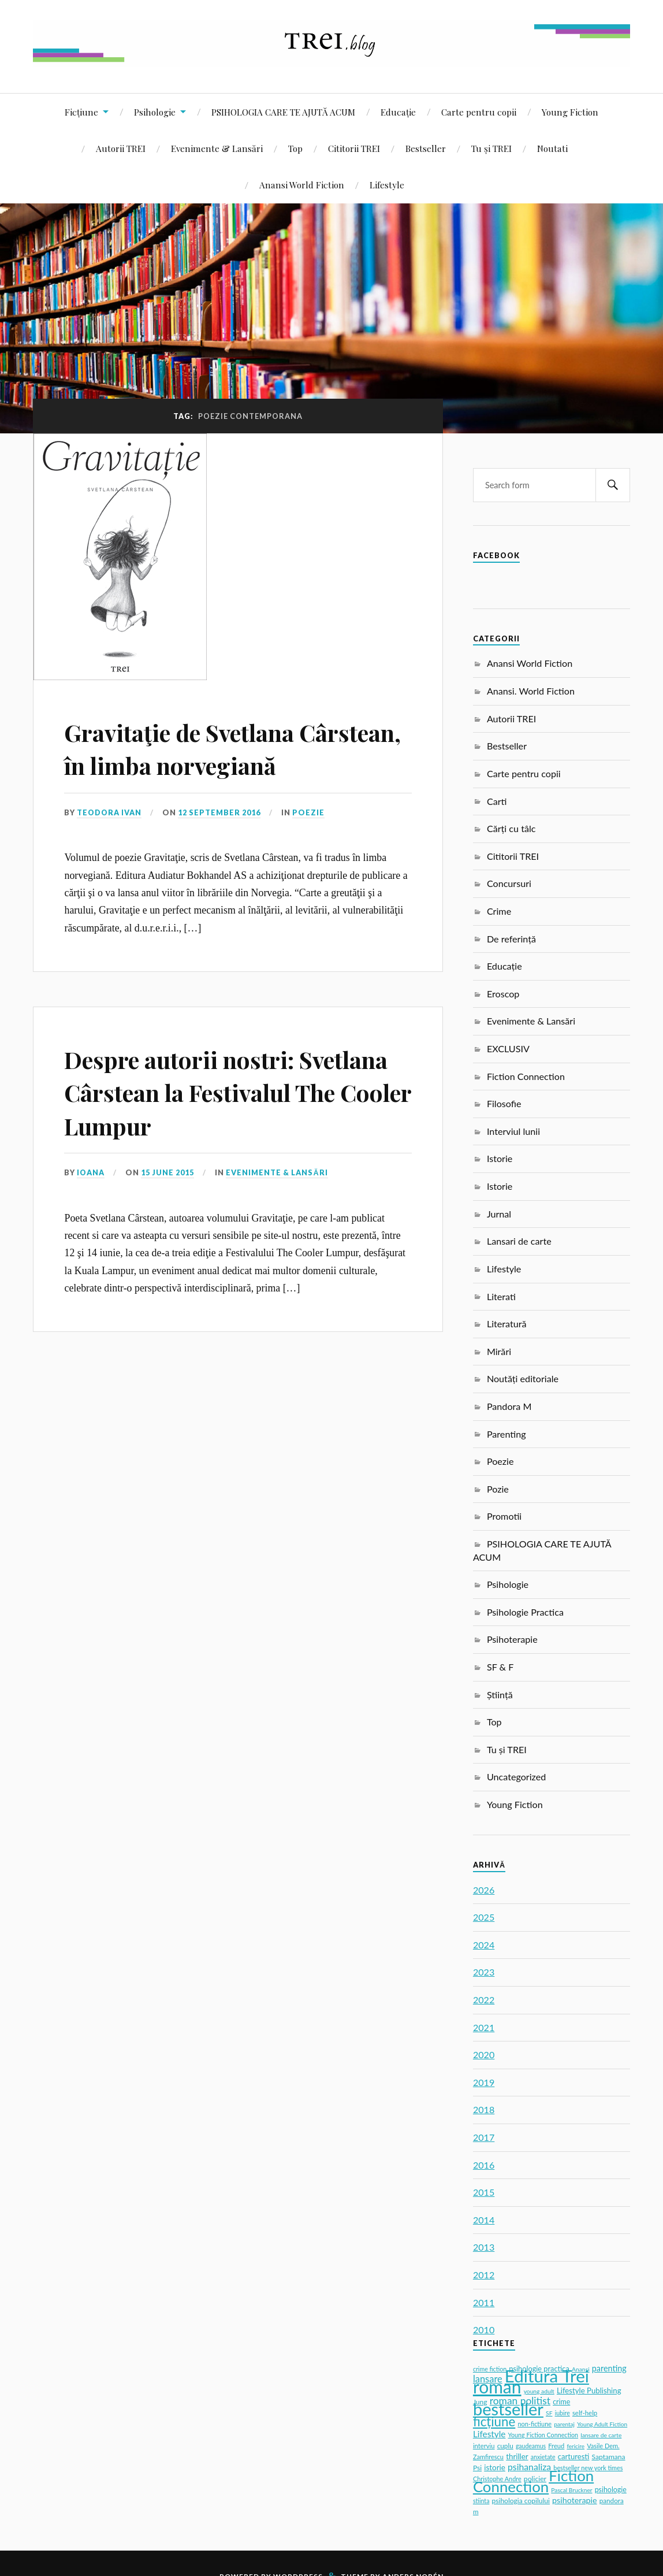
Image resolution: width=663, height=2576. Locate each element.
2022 (483, 1999)
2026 (483, 1889)
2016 (483, 2164)
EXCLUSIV (508, 1048)
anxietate (543, 2456)
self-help (584, 2413)
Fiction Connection (526, 1076)
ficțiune (494, 2421)
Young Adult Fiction (602, 2424)
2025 (483, 1916)
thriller (517, 2456)
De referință (511, 938)
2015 (483, 2192)
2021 (483, 2027)
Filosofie (504, 1103)
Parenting (506, 1433)
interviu (484, 2445)
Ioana (91, 1239)
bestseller (508, 2409)
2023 (483, 1971)
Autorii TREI (121, 148)
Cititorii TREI (354, 148)
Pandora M (509, 1406)
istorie (494, 2467)
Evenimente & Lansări (217, 148)
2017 (483, 2137)
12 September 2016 (220, 845)
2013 (483, 2246)
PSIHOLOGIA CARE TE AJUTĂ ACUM (283, 112)
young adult (539, 2391)
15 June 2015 (168, 1239)
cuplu (505, 2445)
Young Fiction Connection (543, 2434)
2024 (483, 1944)
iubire (562, 2413)
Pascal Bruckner (571, 2489)
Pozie (498, 1488)
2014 (483, 2219)
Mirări (499, 1351)
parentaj (564, 2424)
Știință (500, 1694)
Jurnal (499, 1213)
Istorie (499, 1158)
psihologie (611, 2489)
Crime (499, 910)
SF (549, 2413)
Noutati (552, 148)
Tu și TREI (491, 148)
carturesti (574, 2456)
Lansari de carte (519, 1240)
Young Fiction (570, 112)
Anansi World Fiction (301, 185)
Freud (556, 2445)
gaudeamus (531, 2446)
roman (497, 2386)
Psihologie (155, 112)
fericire (575, 2446)
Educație (398, 112)
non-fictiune (534, 2423)
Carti (497, 801)
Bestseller (425, 148)
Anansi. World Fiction (531, 690)
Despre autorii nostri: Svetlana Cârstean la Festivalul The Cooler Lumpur (192, 1141)
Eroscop (503, 993)
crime (561, 2401)
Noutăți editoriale (522, 1378)
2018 (483, 2109)
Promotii (504, 1515)
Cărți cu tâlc (511, 828)
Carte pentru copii (478, 112)
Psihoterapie (512, 1639)
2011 (483, 2302)
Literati (501, 1296)
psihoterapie (574, 2500)
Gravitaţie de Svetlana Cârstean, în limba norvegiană (193, 764)
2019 (483, 2082)
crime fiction (489, 2369)
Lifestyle (387, 185)
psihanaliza (529, 2466)
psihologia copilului (521, 2500)
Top (295, 148)
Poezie (309, 845)
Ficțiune (81, 112)
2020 (483, 2054)
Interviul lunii (513, 1131)
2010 (483, 2329)
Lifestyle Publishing (589, 2390)
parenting (609, 2368)
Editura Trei (547, 2376)
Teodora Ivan (110, 845)
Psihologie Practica (525, 1611)
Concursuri (509, 883)
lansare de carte (600, 2435)
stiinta (481, 2500)
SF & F (500, 1666)
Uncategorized (516, 1776)
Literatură (507, 1323)
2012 (483, 2274)
